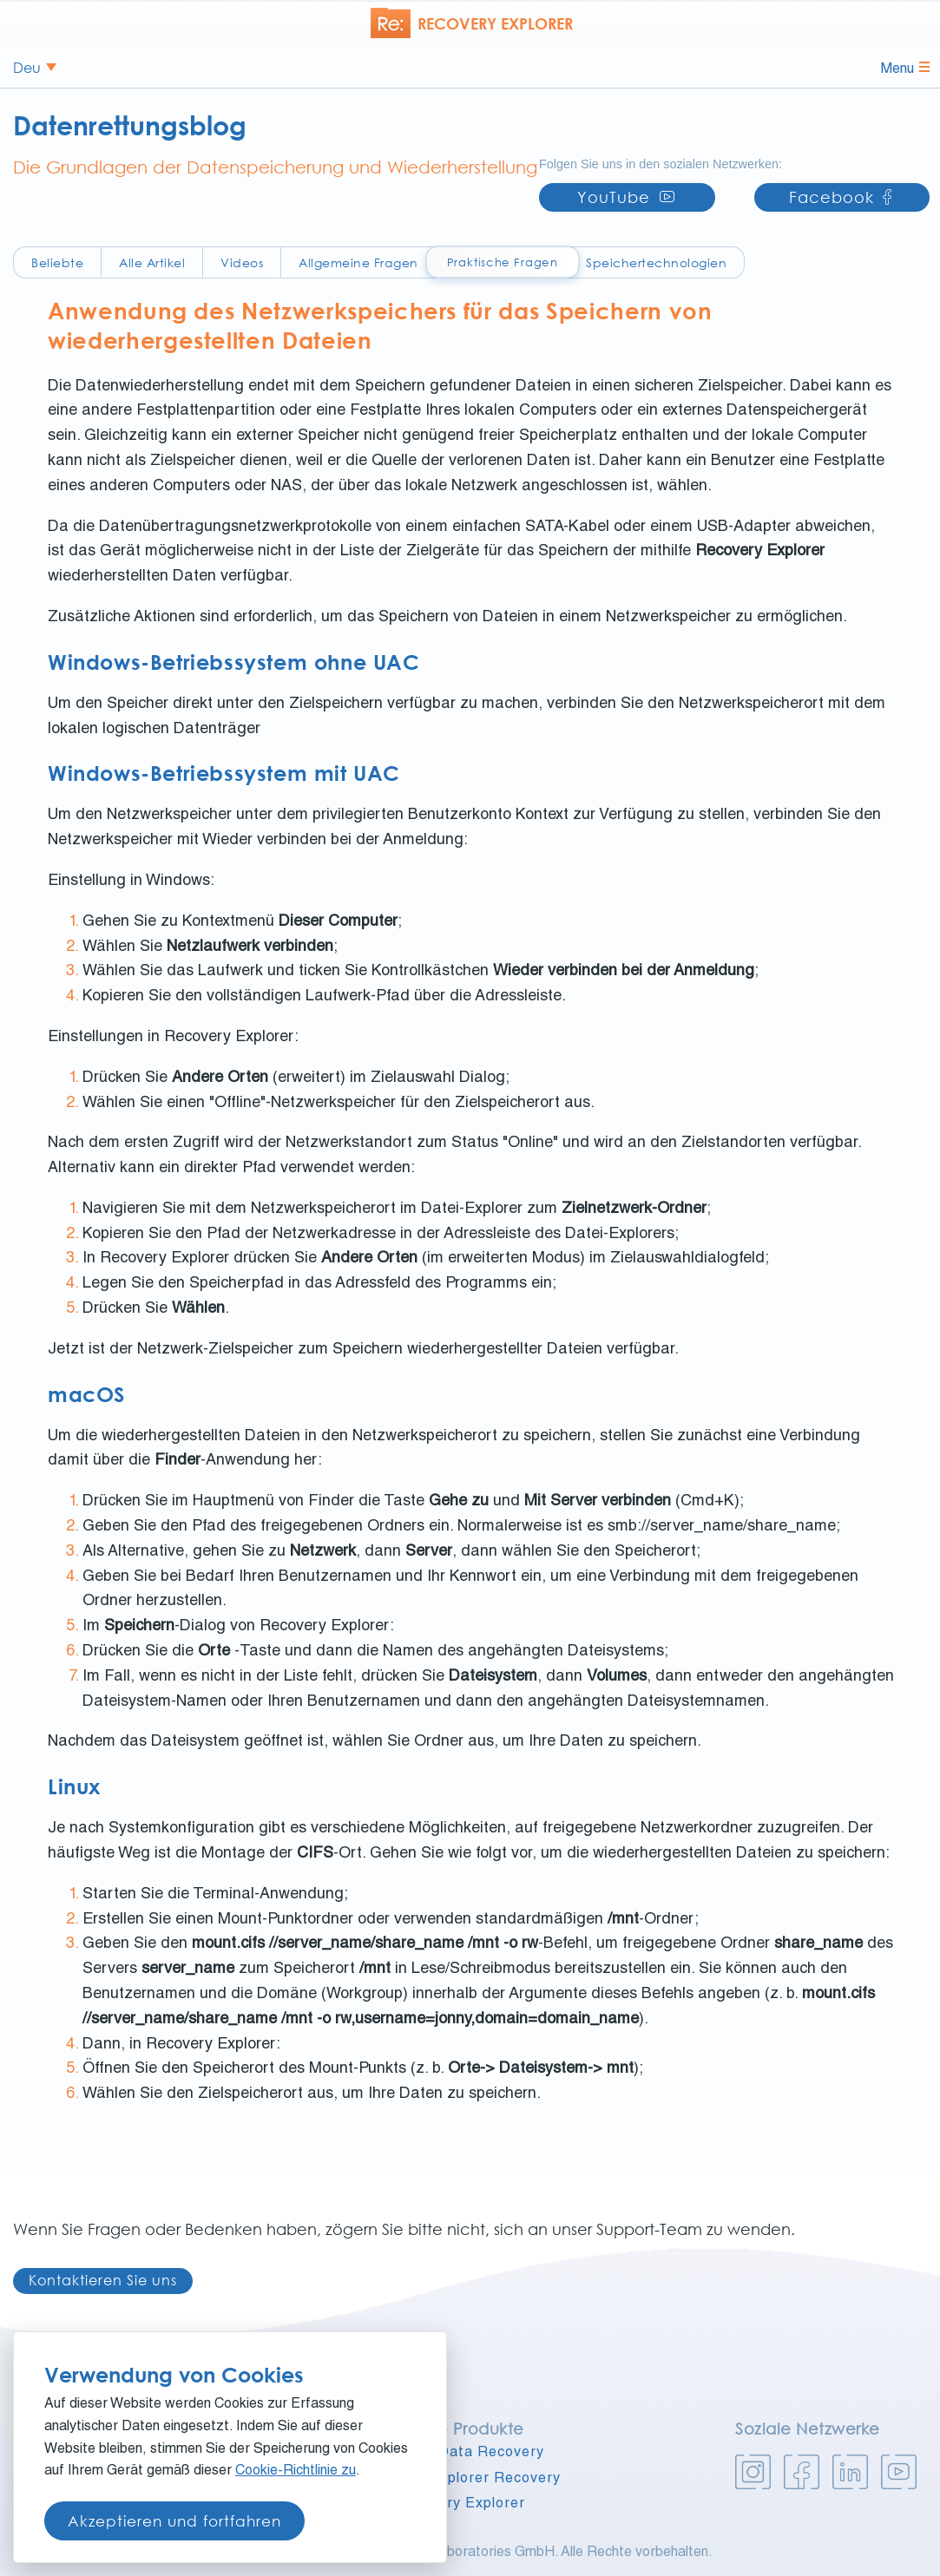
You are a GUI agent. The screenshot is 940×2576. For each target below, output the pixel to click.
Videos (241, 262)
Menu (905, 69)
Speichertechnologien (656, 262)
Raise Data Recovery (469, 2454)
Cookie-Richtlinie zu (295, 2472)
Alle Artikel (152, 262)
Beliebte (57, 262)
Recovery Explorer (459, 2505)
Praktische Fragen (501, 261)
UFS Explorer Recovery (477, 2480)
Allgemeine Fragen (358, 262)
